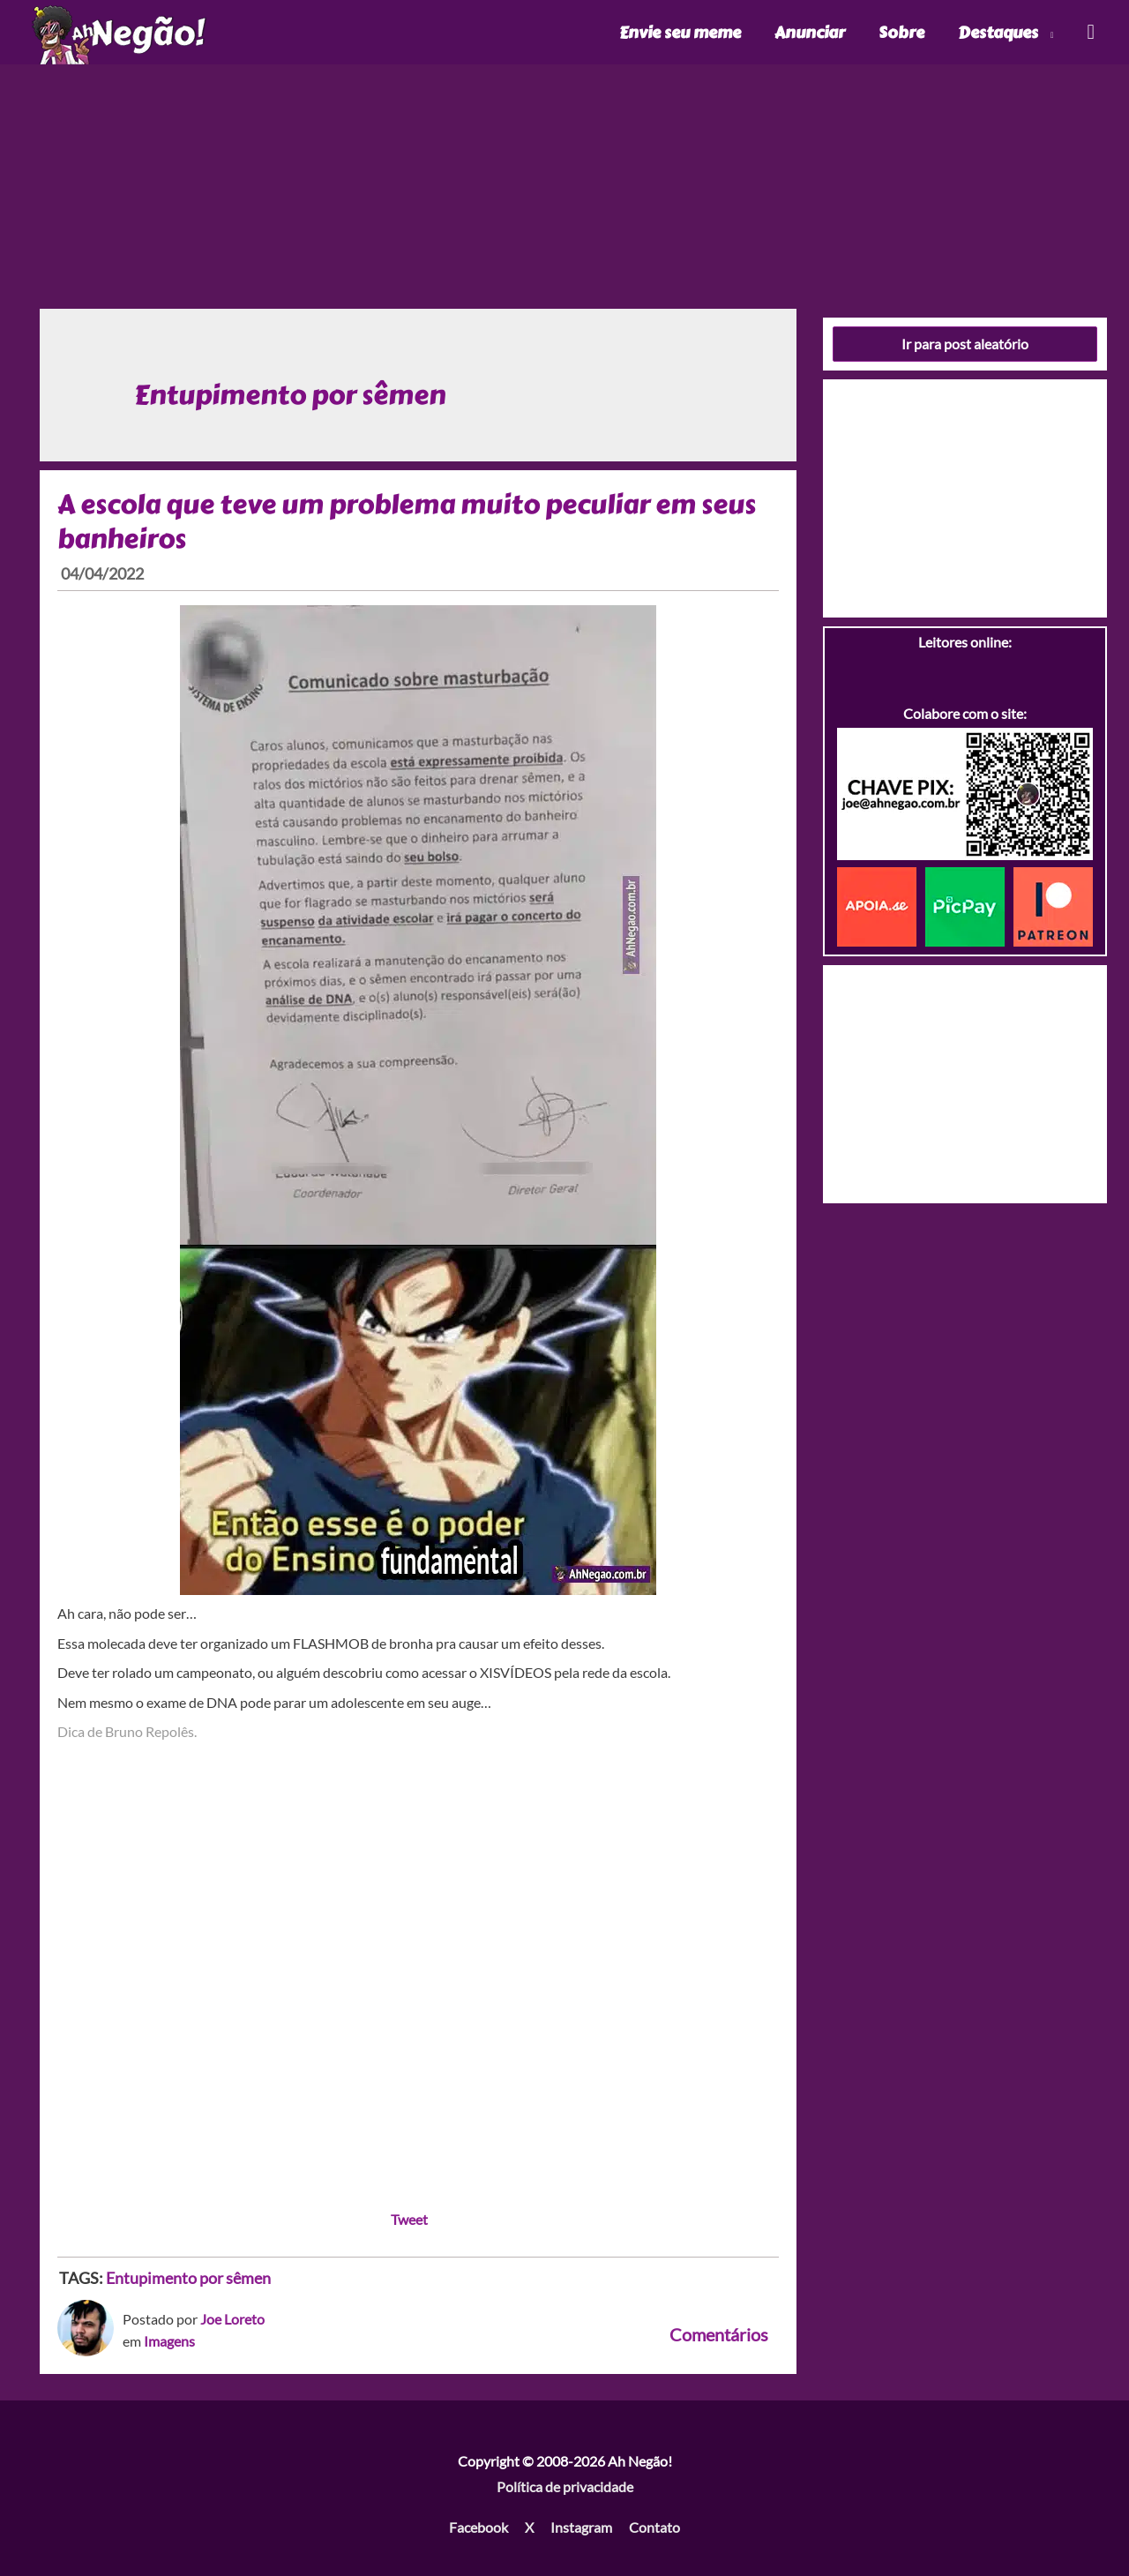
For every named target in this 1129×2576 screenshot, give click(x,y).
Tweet (409, 2219)
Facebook (478, 2527)
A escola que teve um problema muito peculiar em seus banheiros (406, 521)
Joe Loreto (232, 2318)
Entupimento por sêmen (188, 2278)
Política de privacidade (565, 2486)
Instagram (581, 2527)
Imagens (169, 2341)
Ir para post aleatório (964, 343)
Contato (654, 2527)
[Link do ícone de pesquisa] (1090, 32)
